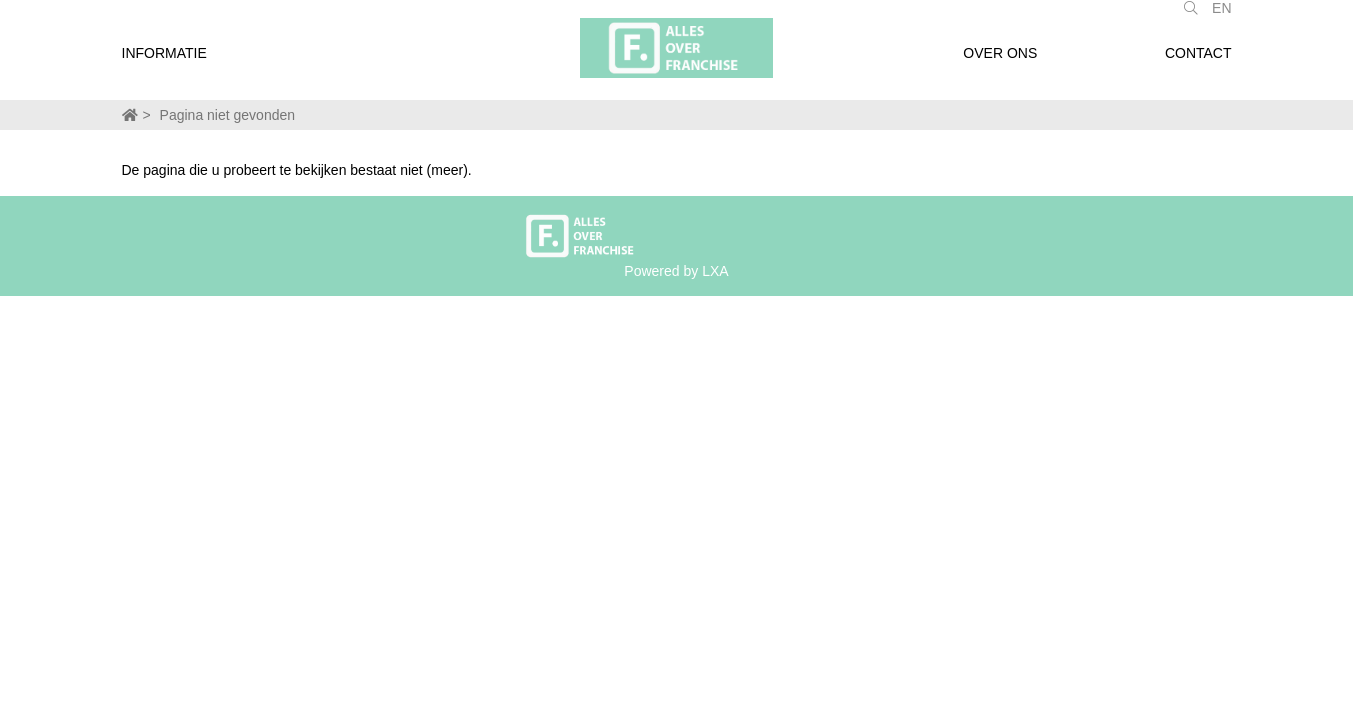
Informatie (164, 63)
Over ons (1000, 63)
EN (1221, 18)
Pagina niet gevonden (227, 115)
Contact (1198, 63)
